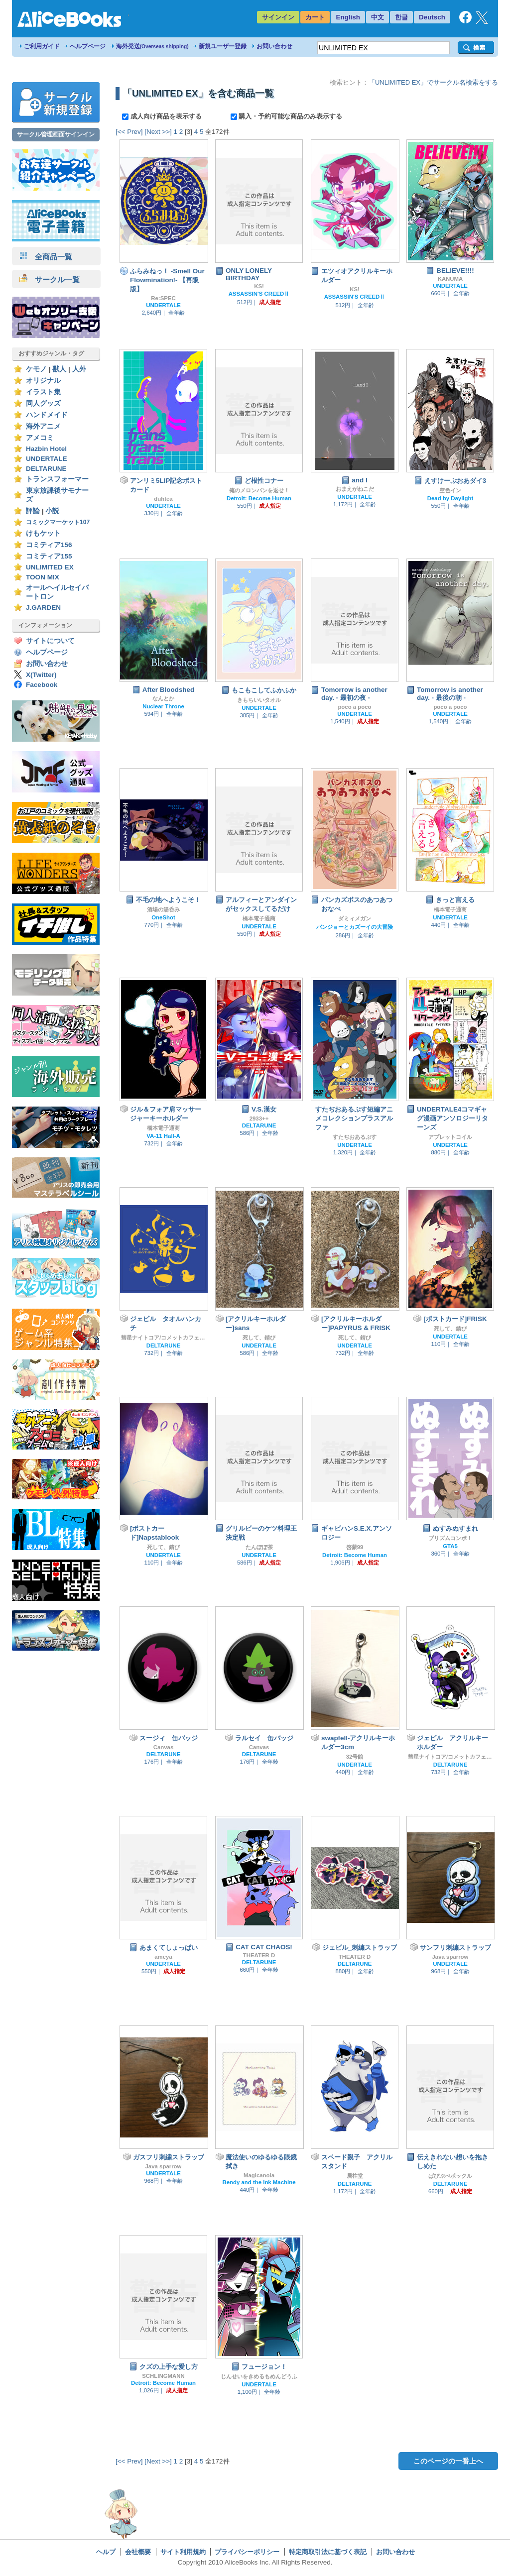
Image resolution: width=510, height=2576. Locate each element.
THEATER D (259, 1955)
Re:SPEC (163, 298)
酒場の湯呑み (163, 909)
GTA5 (450, 1546)
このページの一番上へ (448, 2461)
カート (315, 17)
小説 (52, 511)
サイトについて (50, 641)
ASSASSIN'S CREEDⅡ (259, 294)
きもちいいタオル (259, 700)
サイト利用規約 (183, 2552)
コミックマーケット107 (58, 522)
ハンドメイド (47, 415)
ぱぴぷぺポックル (450, 2176)
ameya (163, 1957)
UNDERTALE (46, 458)
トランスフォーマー (57, 479)
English (348, 17)
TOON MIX (42, 577)
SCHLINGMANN (163, 2376)
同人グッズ (43, 403)
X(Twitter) (41, 674)
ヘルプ (106, 2552)
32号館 (355, 1757)
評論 (33, 511)
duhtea (163, 499)
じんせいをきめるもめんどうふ (259, 2376)
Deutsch (432, 17)
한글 (401, 17)
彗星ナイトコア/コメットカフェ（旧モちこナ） (163, 1338)
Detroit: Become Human (259, 498)
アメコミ (40, 438)
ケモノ (36, 369)
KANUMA (450, 279)
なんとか (163, 698)
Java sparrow (450, 1957)
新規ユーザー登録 (223, 46)
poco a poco (354, 707)
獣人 (59, 369)
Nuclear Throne (163, 706)
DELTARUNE (46, 468)
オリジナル (43, 380)
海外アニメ (43, 426)
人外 (79, 369)
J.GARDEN (43, 607)
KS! (259, 286)
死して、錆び (259, 1338)
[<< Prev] (129, 131)
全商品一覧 (45, 256)
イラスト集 (43, 392)
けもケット (43, 533)
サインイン (278, 17)
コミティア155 (49, 556)
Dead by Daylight (450, 498)
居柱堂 (355, 2176)
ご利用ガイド (42, 46)
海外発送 (152, 46)
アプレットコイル (450, 1137)
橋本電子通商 (259, 918)
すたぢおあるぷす (355, 1137)
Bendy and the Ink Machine (258, 2182)
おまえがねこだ (355, 489)
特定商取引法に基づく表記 (328, 2552)
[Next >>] (158, 131)
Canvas (163, 1747)
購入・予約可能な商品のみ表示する (287, 116)
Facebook (41, 684)
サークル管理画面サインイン (56, 134)
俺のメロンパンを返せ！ (259, 490)
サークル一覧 (49, 279)
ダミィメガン (354, 918)
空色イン (450, 490)
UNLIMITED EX (50, 567)
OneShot (163, 917)
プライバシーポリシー (247, 2552)
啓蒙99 (355, 1547)
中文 (377, 17)
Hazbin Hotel (46, 448)
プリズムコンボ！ (450, 1538)
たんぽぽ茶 (259, 1547)
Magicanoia (259, 2175)
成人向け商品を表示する (162, 116)
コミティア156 (49, 545)
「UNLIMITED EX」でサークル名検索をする (433, 82)
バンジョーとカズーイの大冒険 (354, 927)
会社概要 (138, 2552)
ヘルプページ (88, 46)
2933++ (259, 1118)
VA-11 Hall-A (163, 1136)
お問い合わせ (274, 46)
